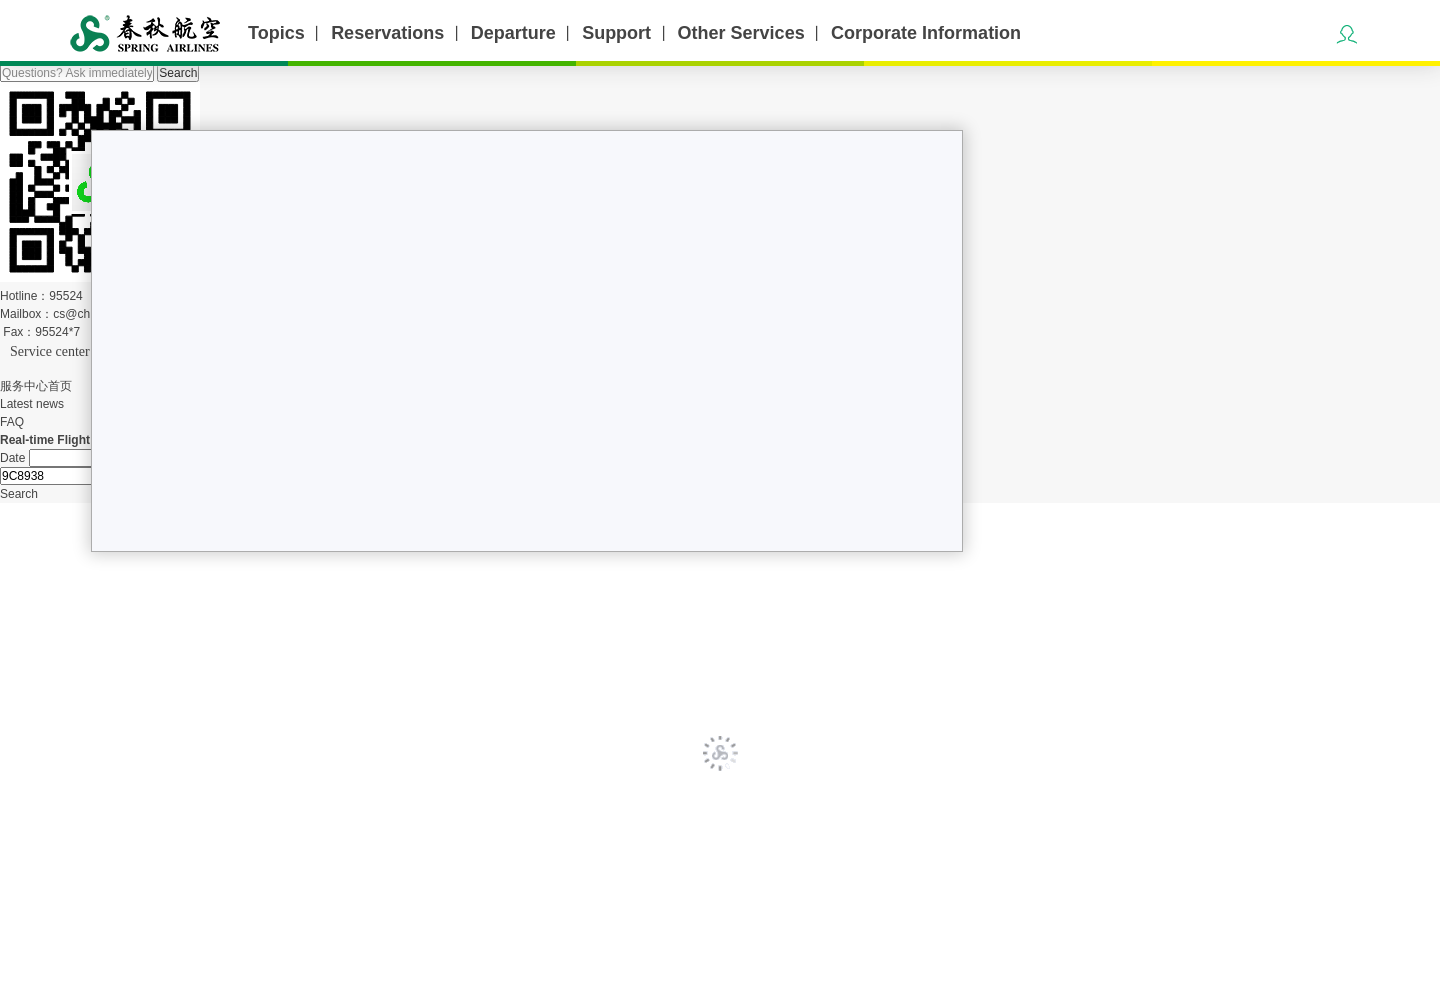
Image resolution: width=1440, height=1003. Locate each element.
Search (178, 73)
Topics (276, 33)
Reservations (387, 33)
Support (616, 33)
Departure (513, 33)
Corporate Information (926, 33)
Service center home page (82, 351)
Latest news (32, 404)
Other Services (741, 33)
